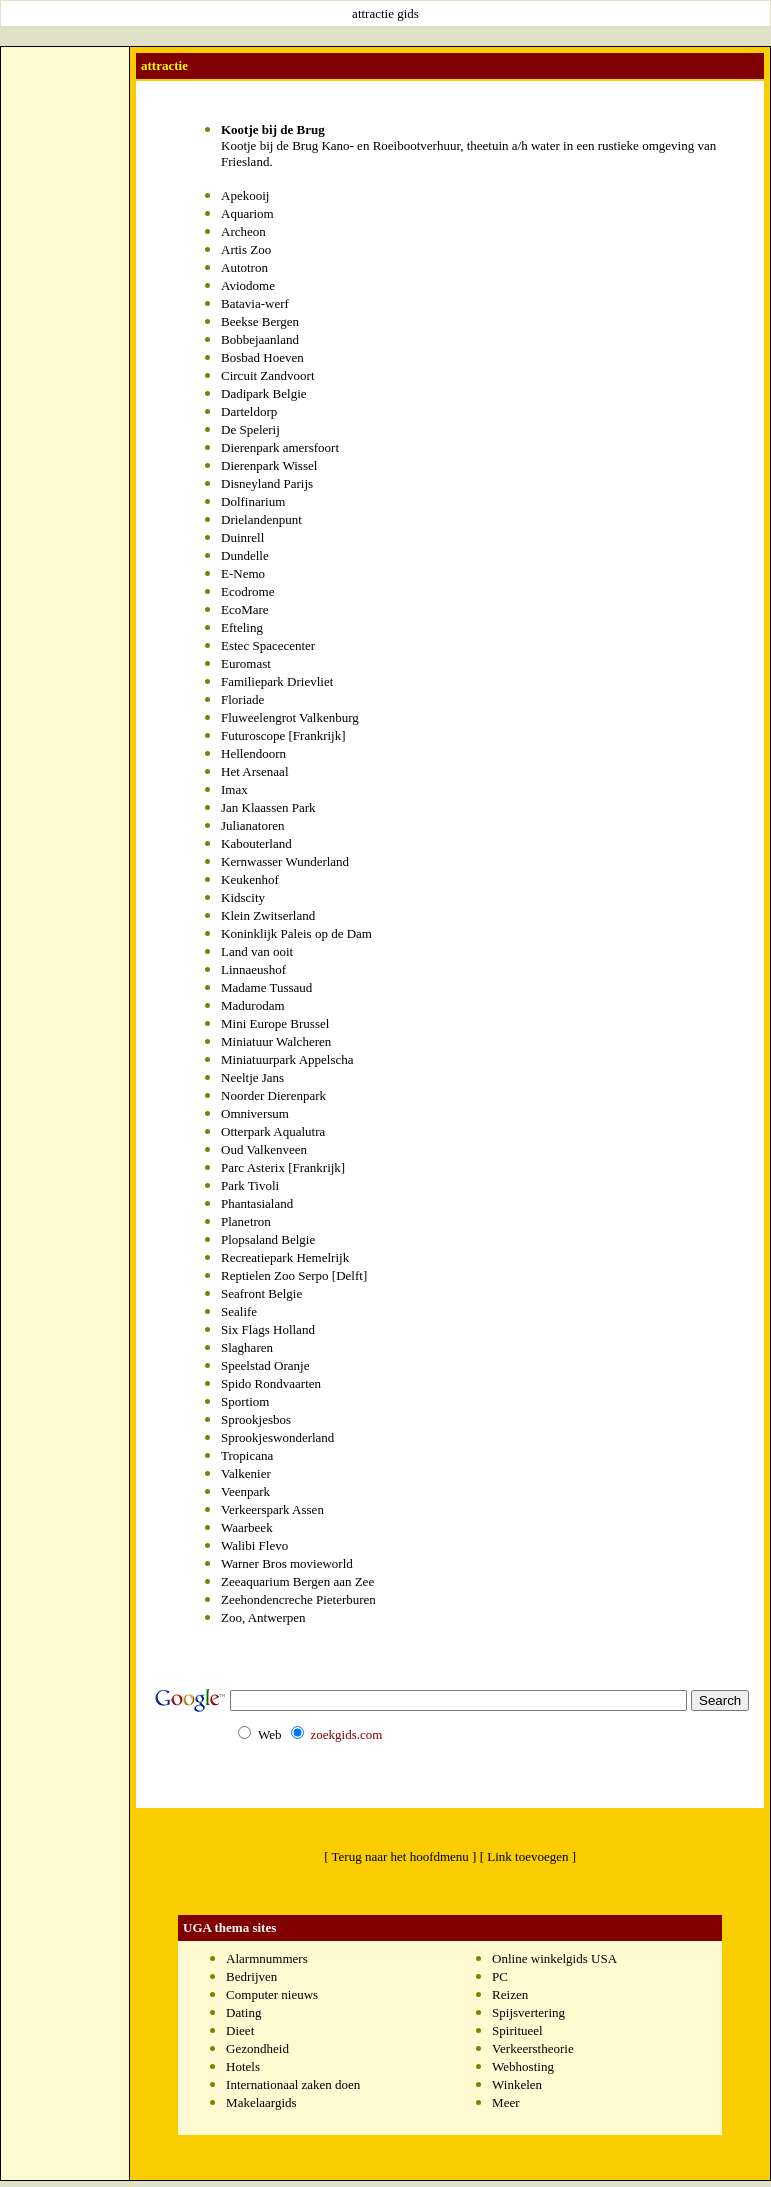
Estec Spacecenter (268, 645)
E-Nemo (243, 573)
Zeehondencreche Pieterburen (298, 1599)
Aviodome (248, 285)
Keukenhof (250, 879)
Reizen (510, 1994)
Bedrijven (251, 1976)
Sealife (239, 1311)
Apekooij (245, 195)
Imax (234, 789)
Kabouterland (256, 843)
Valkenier (246, 1473)
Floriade (242, 699)
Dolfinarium (253, 501)
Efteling (242, 627)
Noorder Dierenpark (273, 1095)
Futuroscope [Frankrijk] (283, 735)
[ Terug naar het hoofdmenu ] (400, 1856)
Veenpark (245, 1491)
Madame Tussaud (266, 987)
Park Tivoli (250, 1185)
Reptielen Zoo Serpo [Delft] (294, 1275)
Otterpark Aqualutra (273, 1131)
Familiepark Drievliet (277, 681)
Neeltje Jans (252, 1077)
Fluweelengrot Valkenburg (290, 717)
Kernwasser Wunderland (285, 861)
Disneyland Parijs (267, 483)
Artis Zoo (246, 249)
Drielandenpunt (261, 519)
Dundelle (245, 555)
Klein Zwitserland (268, 915)
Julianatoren (253, 825)
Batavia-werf (255, 303)
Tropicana (247, 1455)
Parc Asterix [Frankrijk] (283, 1167)
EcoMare (245, 609)
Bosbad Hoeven (262, 357)
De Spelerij (250, 429)
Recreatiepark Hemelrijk (285, 1257)
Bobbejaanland (260, 339)
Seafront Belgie (261, 1293)
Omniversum (255, 1113)
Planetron (246, 1221)
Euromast (246, 663)
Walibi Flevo (254, 1545)
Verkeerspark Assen (272, 1509)
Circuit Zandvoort (268, 375)
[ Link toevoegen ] (528, 1856)
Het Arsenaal (255, 771)
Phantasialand (257, 1203)
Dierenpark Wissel (269, 465)
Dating (243, 2012)
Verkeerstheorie (533, 2048)
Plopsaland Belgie (268, 1239)
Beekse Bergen (260, 321)
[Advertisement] (65, 351)
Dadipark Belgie (264, 393)
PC (500, 1976)
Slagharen (247, 1347)
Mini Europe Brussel (275, 1023)
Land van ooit (257, 951)
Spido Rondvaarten (271, 1383)
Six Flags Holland (268, 1329)
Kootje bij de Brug (273, 129)
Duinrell (242, 537)
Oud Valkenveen (264, 1149)
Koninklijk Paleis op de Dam (296, 933)
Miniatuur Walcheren (276, 1041)
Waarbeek (247, 1527)
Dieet (240, 2030)
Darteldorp (249, 411)
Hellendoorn (253, 753)
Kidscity (243, 897)
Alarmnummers (267, 1958)
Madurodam (253, 1005)
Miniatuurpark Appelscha (287, 1059)
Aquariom (247, 213)
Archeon (243, 231)
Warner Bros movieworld (287, 1563)
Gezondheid (257, 2048)
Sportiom (245, 1401)
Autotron (244, 267)
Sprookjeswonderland (277, 1437)
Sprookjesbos (256, 1419)
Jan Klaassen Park (268, 807)
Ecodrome (247, 591)
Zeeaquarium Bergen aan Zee (297, 1581)
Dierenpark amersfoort (280, 447)
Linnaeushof (253, 969)
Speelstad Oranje (265, 1365)
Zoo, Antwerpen (263, 1617)
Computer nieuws (272, 1994)
